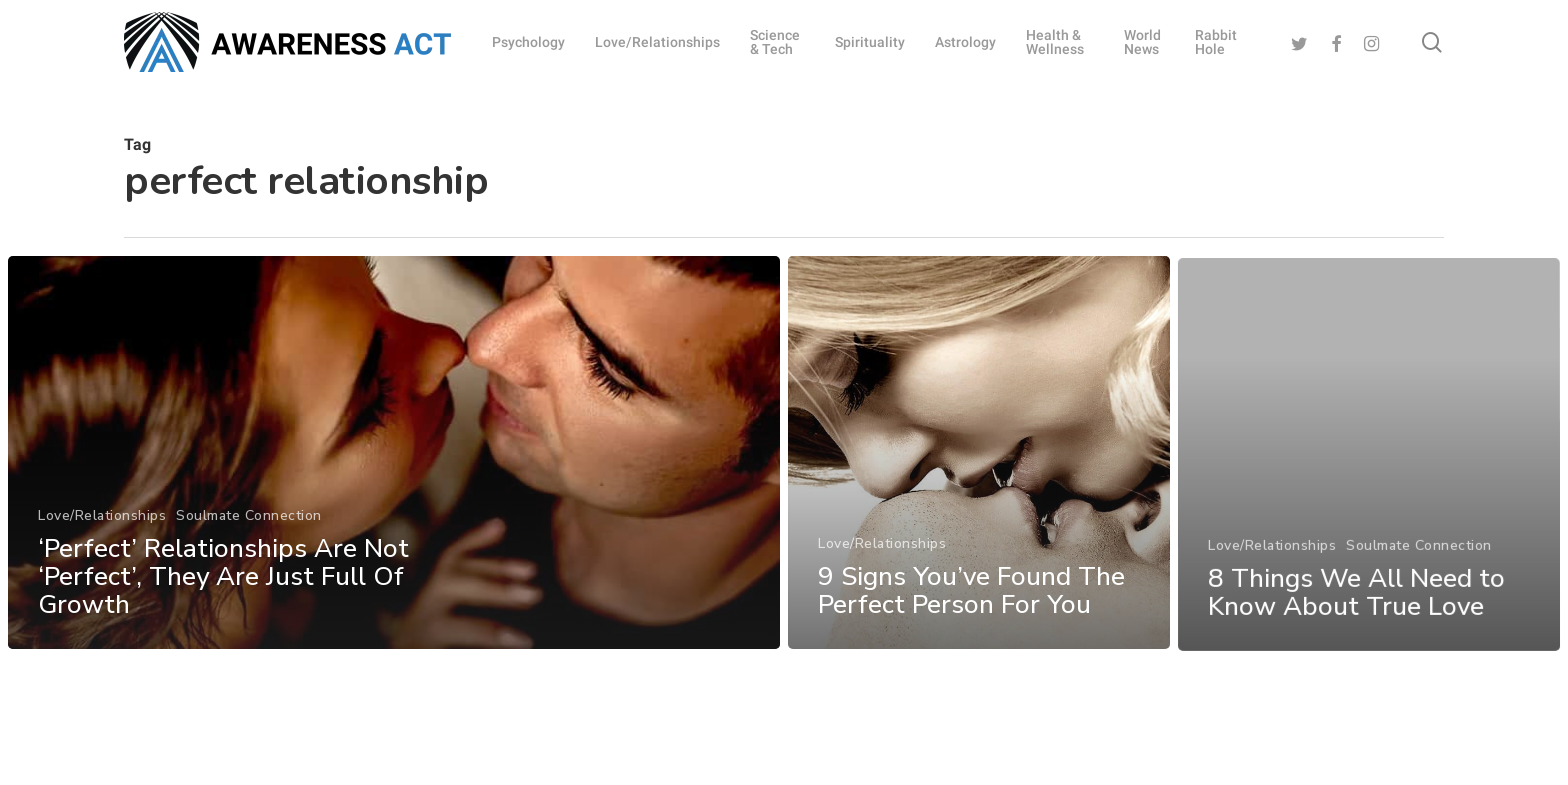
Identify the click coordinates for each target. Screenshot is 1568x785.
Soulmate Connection (249, 522)
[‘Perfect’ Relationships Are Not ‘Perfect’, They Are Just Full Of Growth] (393, 460)
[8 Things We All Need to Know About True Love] (1369, 497)
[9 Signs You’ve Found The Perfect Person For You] (979, 474)
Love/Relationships (102, 522)
